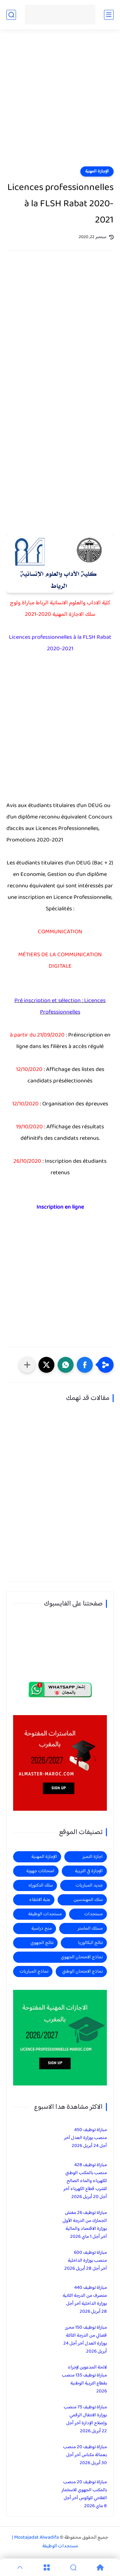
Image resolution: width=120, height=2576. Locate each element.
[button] (85, 1365)
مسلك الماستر (90, 1928)
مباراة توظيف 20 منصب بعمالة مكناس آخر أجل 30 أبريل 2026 (85, 2455)
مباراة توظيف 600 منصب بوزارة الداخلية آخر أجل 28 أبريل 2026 (85, 2261)
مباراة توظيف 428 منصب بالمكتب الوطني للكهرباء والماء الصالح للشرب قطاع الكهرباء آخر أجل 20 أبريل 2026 (85, 2181)
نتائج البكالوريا (90, 1943)
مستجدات (93, 1914)
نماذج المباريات (34, 1972)
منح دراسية (41, 1928)
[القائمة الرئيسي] (109, 15)
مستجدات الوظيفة (45, 1914)
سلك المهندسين (88, 1900)
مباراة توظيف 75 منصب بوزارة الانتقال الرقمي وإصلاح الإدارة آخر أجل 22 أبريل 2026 (85, 2419)
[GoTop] (19, 2567)
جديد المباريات (89, 1885)
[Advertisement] (60, 102)
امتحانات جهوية (40, 1871)
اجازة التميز (92, 1857)
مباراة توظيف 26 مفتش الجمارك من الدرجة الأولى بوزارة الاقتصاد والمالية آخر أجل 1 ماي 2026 (84, 2225)
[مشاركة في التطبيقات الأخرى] (27, 1365)
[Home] (100, 2567)
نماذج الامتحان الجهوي (82, 1957)
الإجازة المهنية (97, 171)
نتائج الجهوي (41, 1943)
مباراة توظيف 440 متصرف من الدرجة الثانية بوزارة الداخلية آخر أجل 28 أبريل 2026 (85, 2300)
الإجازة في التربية (89, 1871)
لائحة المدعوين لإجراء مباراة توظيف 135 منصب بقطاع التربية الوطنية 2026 (84, 2379)
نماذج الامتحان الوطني (82, 1972)
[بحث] (11, 15)
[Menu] (46, 2567)
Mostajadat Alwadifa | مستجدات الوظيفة (45, 2542)
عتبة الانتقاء (39, 1900)
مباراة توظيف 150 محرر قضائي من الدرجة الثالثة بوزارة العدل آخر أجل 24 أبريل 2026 (85, 2339)
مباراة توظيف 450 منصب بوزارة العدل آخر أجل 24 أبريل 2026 (85, 2138)
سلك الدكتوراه (40, 1885)
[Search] (73, 2567)
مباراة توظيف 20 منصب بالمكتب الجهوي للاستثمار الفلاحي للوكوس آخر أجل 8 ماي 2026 (84, 2494)
